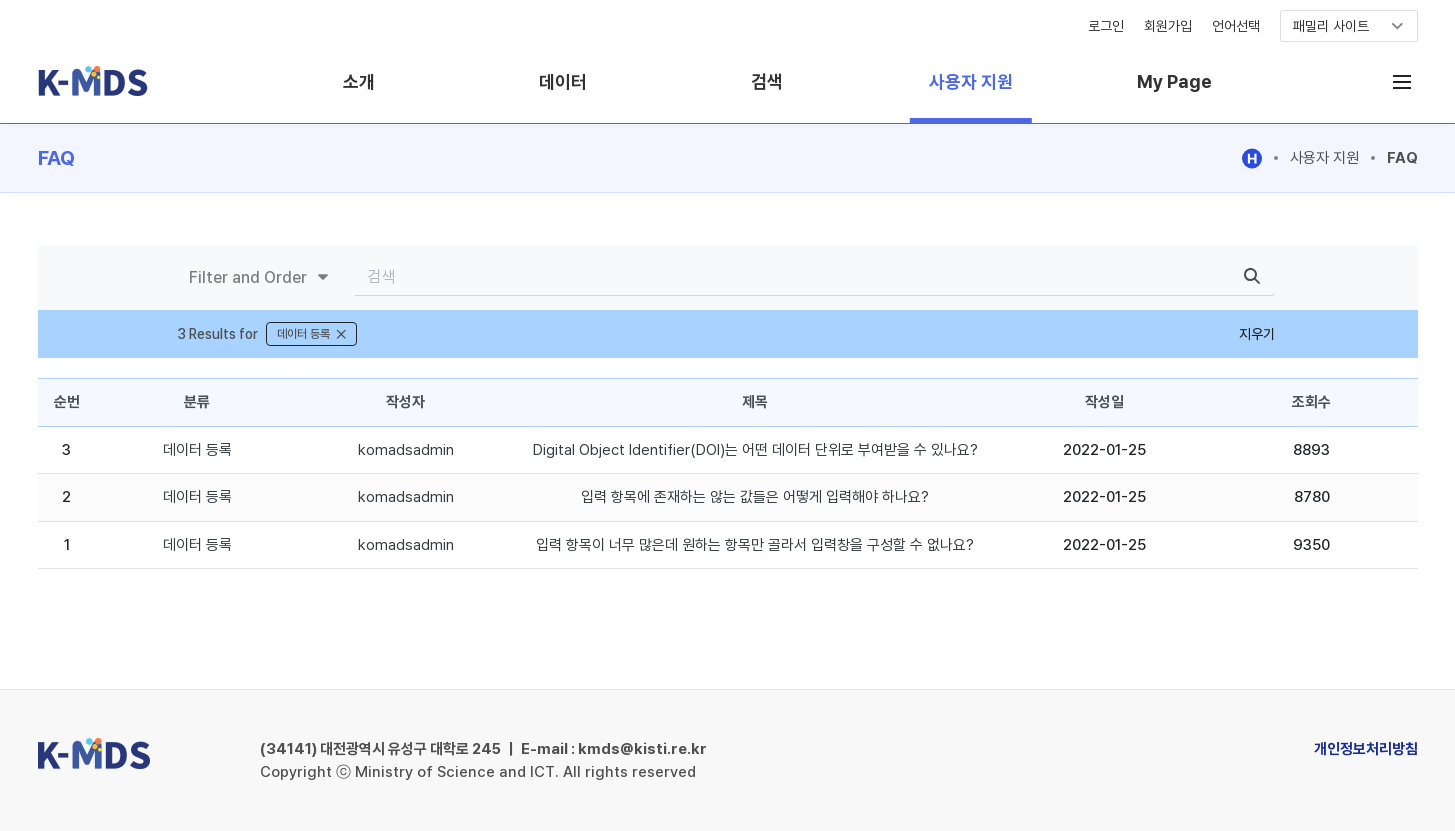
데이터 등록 (197, 450)
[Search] (792, 277)
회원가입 (1168, 26)
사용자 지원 (971, 81)
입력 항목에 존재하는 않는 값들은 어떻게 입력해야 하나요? (755, 497)
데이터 (563, 81)
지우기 (1257, 334)
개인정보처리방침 (1366, 749)
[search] (1252, 277)
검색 (767, 81)
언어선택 (1236, 26)
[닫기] (341, 334)
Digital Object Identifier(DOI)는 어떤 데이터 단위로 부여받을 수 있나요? (755, 450)
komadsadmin (406, 450)
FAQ (1402, 158)
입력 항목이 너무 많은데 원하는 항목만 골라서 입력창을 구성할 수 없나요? (755, 545)
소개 (359, 81)
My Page (1174, 81)
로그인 (1106, 26)
